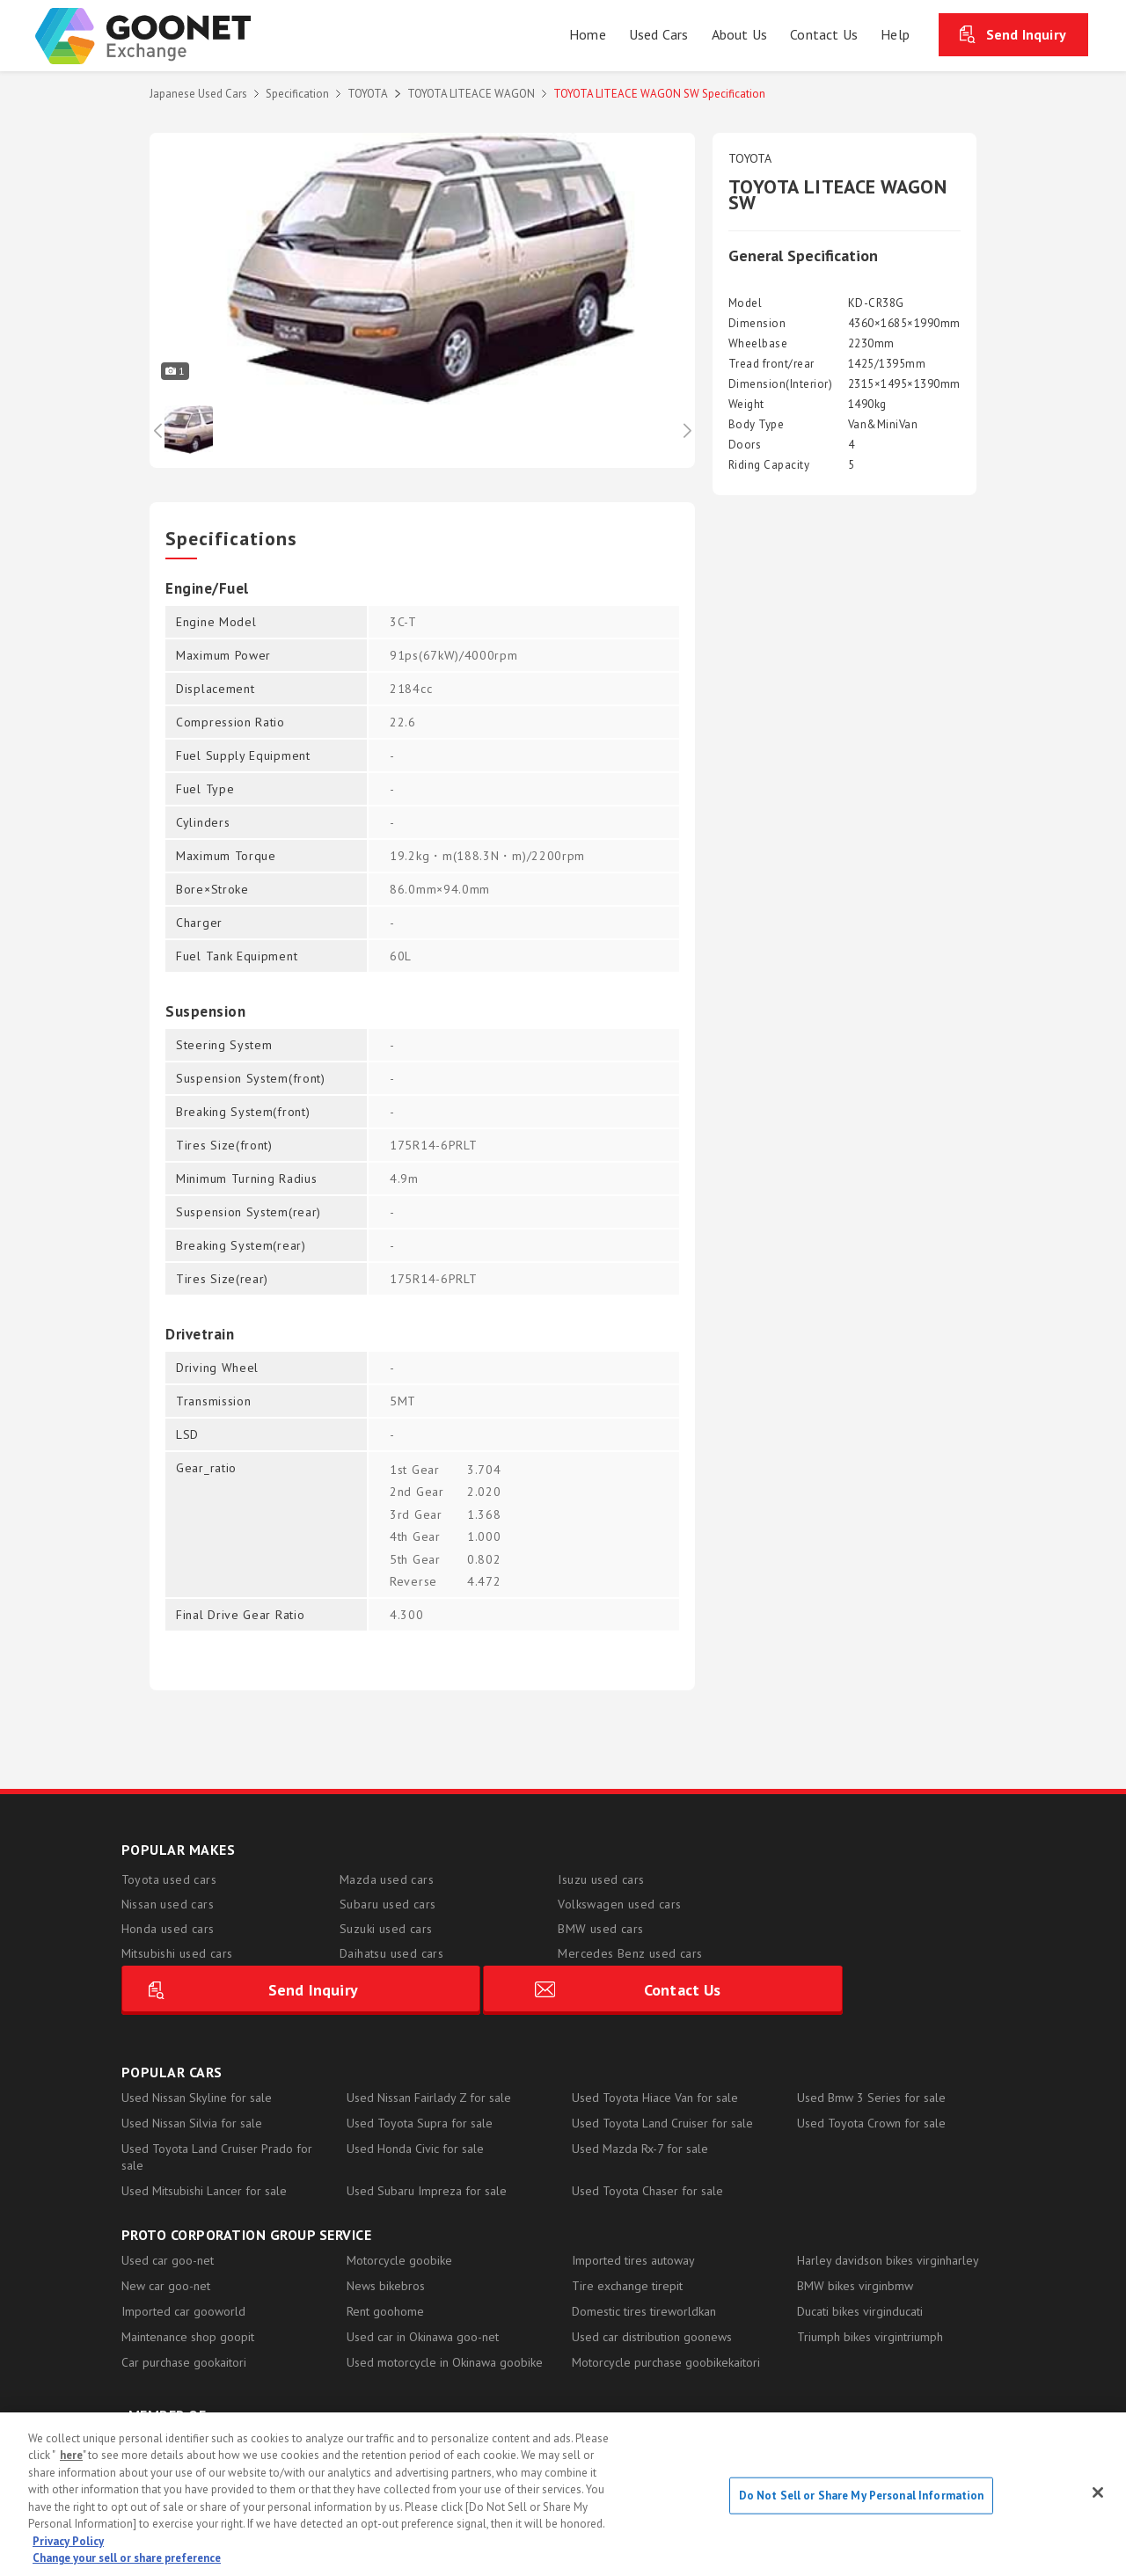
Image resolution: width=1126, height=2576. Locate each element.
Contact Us (903, 1936)
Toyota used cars (168, 1879)
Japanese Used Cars (198, 93)
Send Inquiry (1026, 34)
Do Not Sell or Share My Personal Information (861, 2495)
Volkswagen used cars (619, 1904)
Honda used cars (168, 1929)
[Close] (1097, 2492)
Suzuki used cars (386, 1929)
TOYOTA (367, 93)
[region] (563, 2494)
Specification (297, 93)
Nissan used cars (167, 1904)
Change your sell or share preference (127, 2557)
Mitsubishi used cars (177, 1953)
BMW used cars (600, 1929)
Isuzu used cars (601, 1879)
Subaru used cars (387, 1904)
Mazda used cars (387, 1879)
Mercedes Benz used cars (630, 1953)
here (71, 2455)
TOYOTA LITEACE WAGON (471, 93)
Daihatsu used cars (391, 1953)
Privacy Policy (68, 2541)
